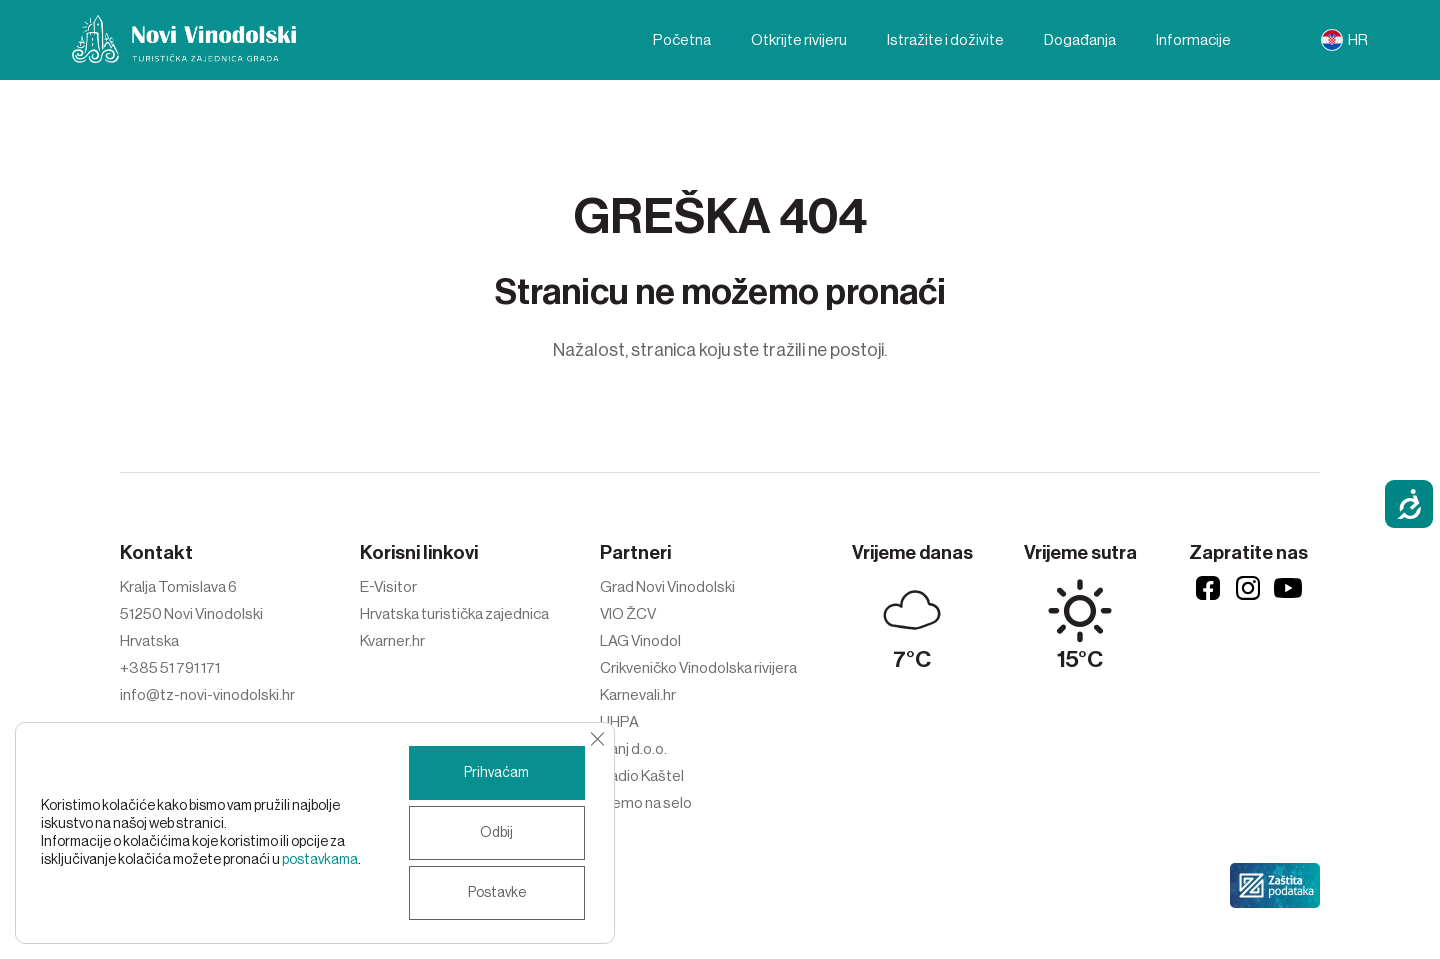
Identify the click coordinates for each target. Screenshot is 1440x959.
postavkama (320, 860)
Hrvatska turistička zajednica (454, 614)
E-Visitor (388, 587)
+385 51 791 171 (170, 668)
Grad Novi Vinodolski (667, 587)
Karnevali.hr (638, 695)
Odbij (496, 833)
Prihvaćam (496, 773)
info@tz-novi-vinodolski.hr (207, 695)
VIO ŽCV (628, 614)
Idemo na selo (646, 803)
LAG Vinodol (640, 641)
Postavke (497, 893)
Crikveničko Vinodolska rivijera (698, 668)
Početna (682, 40)
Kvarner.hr (392, 641)
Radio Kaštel (642, 776)
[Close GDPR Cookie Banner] (597, 739)
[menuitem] (1344, 40)
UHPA (619, 722)
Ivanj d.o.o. (633, 749)
